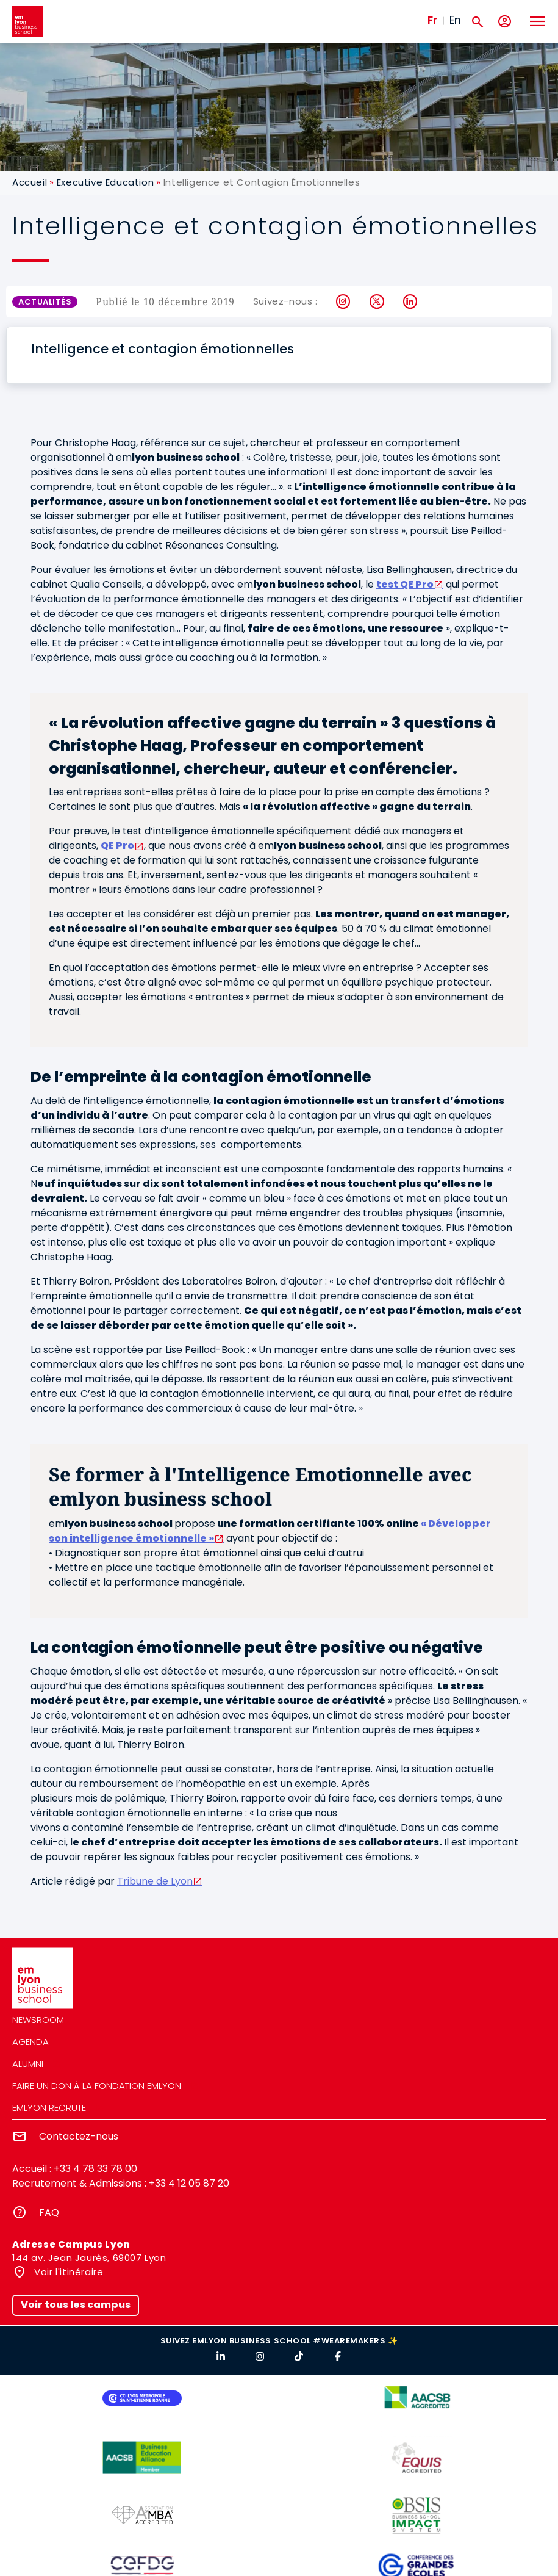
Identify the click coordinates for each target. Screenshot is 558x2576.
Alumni (27, 2063)
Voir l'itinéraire (68, 2271)
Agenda (30, 2041)
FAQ (49, 2213)
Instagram (343, 301)
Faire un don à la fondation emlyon (96, 2085)
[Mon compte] (504, 21)
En (455, 20)
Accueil (29, 182)
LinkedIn (410, 301)
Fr (432, 20)
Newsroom (38, 2019)
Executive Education (105, 182)
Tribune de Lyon (155, 1881)
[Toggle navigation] (536, 21)
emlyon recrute (49, 2107)
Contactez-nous (78, 2136)
